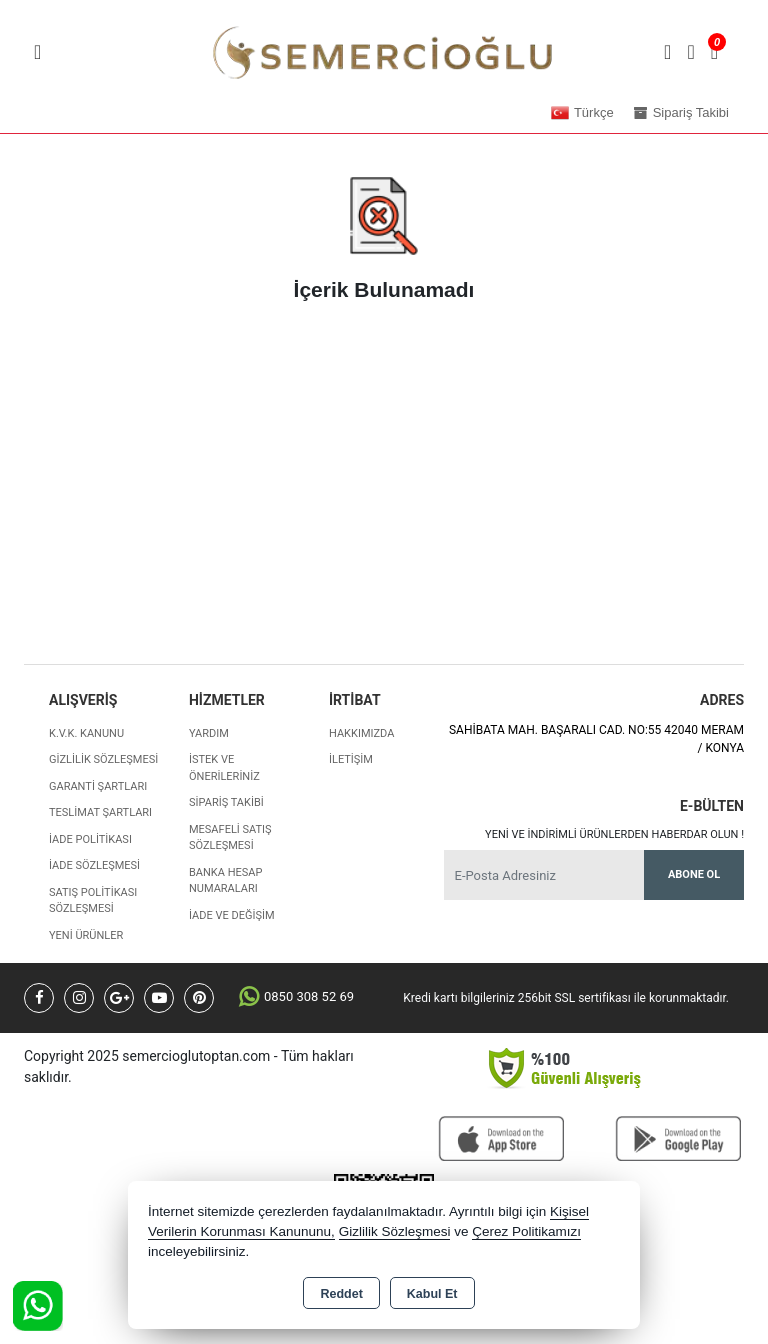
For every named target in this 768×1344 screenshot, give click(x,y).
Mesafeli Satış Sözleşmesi (230, 838)
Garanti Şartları (98, 786)
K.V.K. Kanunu (86, 733)
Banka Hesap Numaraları (225, 881)
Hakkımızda (361, 733)
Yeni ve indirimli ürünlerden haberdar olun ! (614, 834)
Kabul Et (432, 1294)
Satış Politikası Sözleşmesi (93, 901)
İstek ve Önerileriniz (224, 768)
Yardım (209, 733)
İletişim (351, 759)
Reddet (341, 1294)
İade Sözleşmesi (94, 865)
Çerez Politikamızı (526, 1231)
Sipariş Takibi (226, 802)
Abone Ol (694, 874)
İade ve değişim (232, 915)
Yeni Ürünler (86, 935)
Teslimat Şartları (100, 812)
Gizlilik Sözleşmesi (103, 759)
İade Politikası (90, 839)
